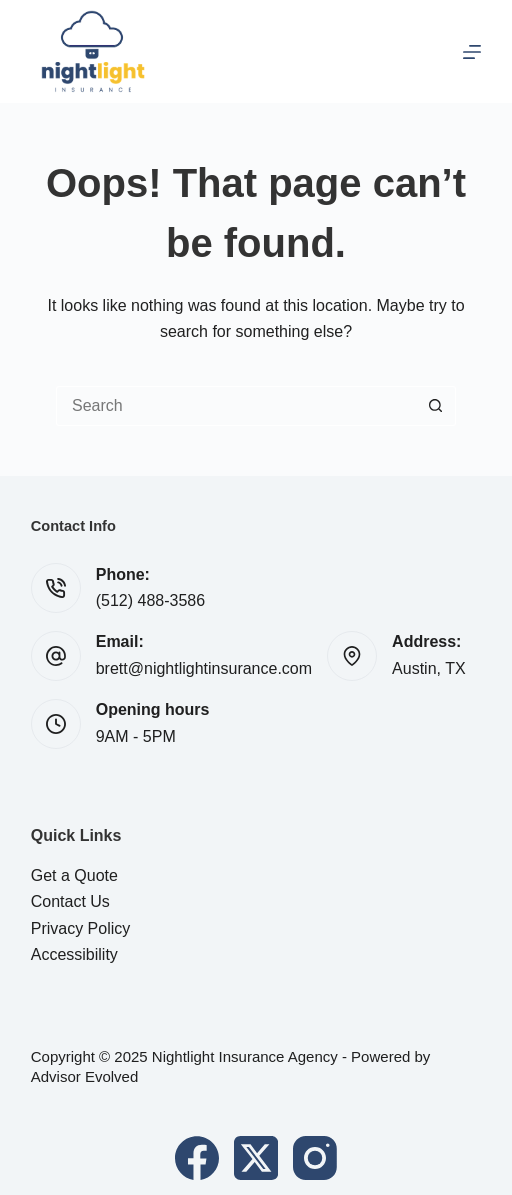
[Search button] (436, 406)
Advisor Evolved (85, 1076)
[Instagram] (315, 1158)
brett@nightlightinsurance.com (204, 668)
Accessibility (74, 954)
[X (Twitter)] (256, 1158)
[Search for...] (236, 406)
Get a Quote (74, 875)
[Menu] (472, 52)
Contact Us (70, 901)
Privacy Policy (81, 928)
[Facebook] (197, 1158)
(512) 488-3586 (150, 600)
